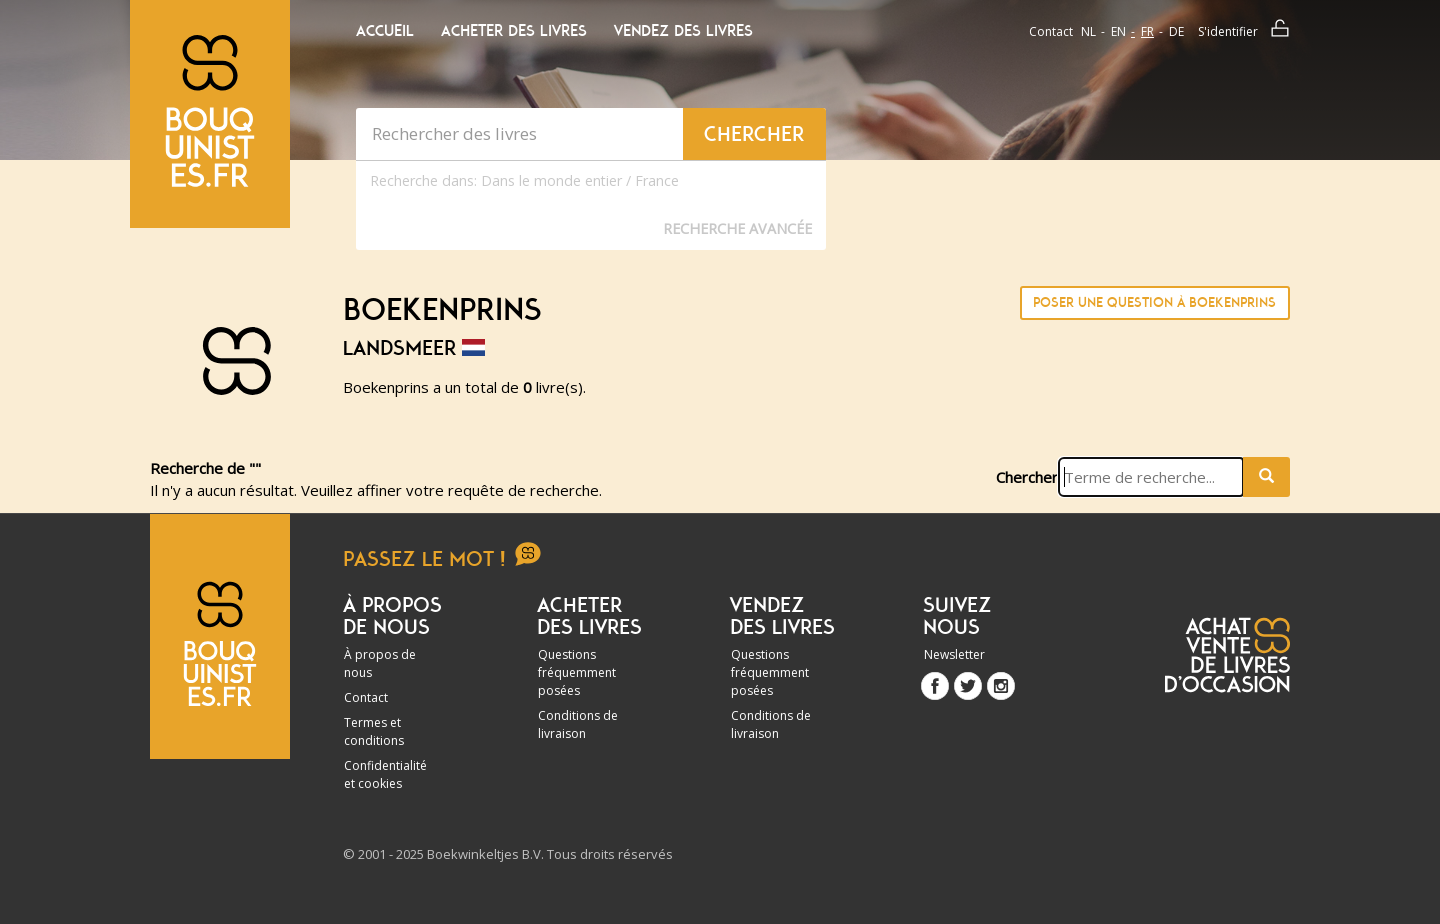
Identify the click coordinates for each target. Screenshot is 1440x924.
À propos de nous (380, 663)
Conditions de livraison (578, 724)
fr (1147, 31)
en (1118, 31)
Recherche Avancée (737, 228)
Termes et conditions (374, 731)
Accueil (385, 31)
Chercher (1027, 477)
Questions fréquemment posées (577, 672)
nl (1088, 31)
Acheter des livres (514, 31)
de (1176, 31)
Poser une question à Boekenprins (1154, 302)
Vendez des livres (683, 31)
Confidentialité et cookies (385, 774)
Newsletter (954, 654)
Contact (1051, 31)
